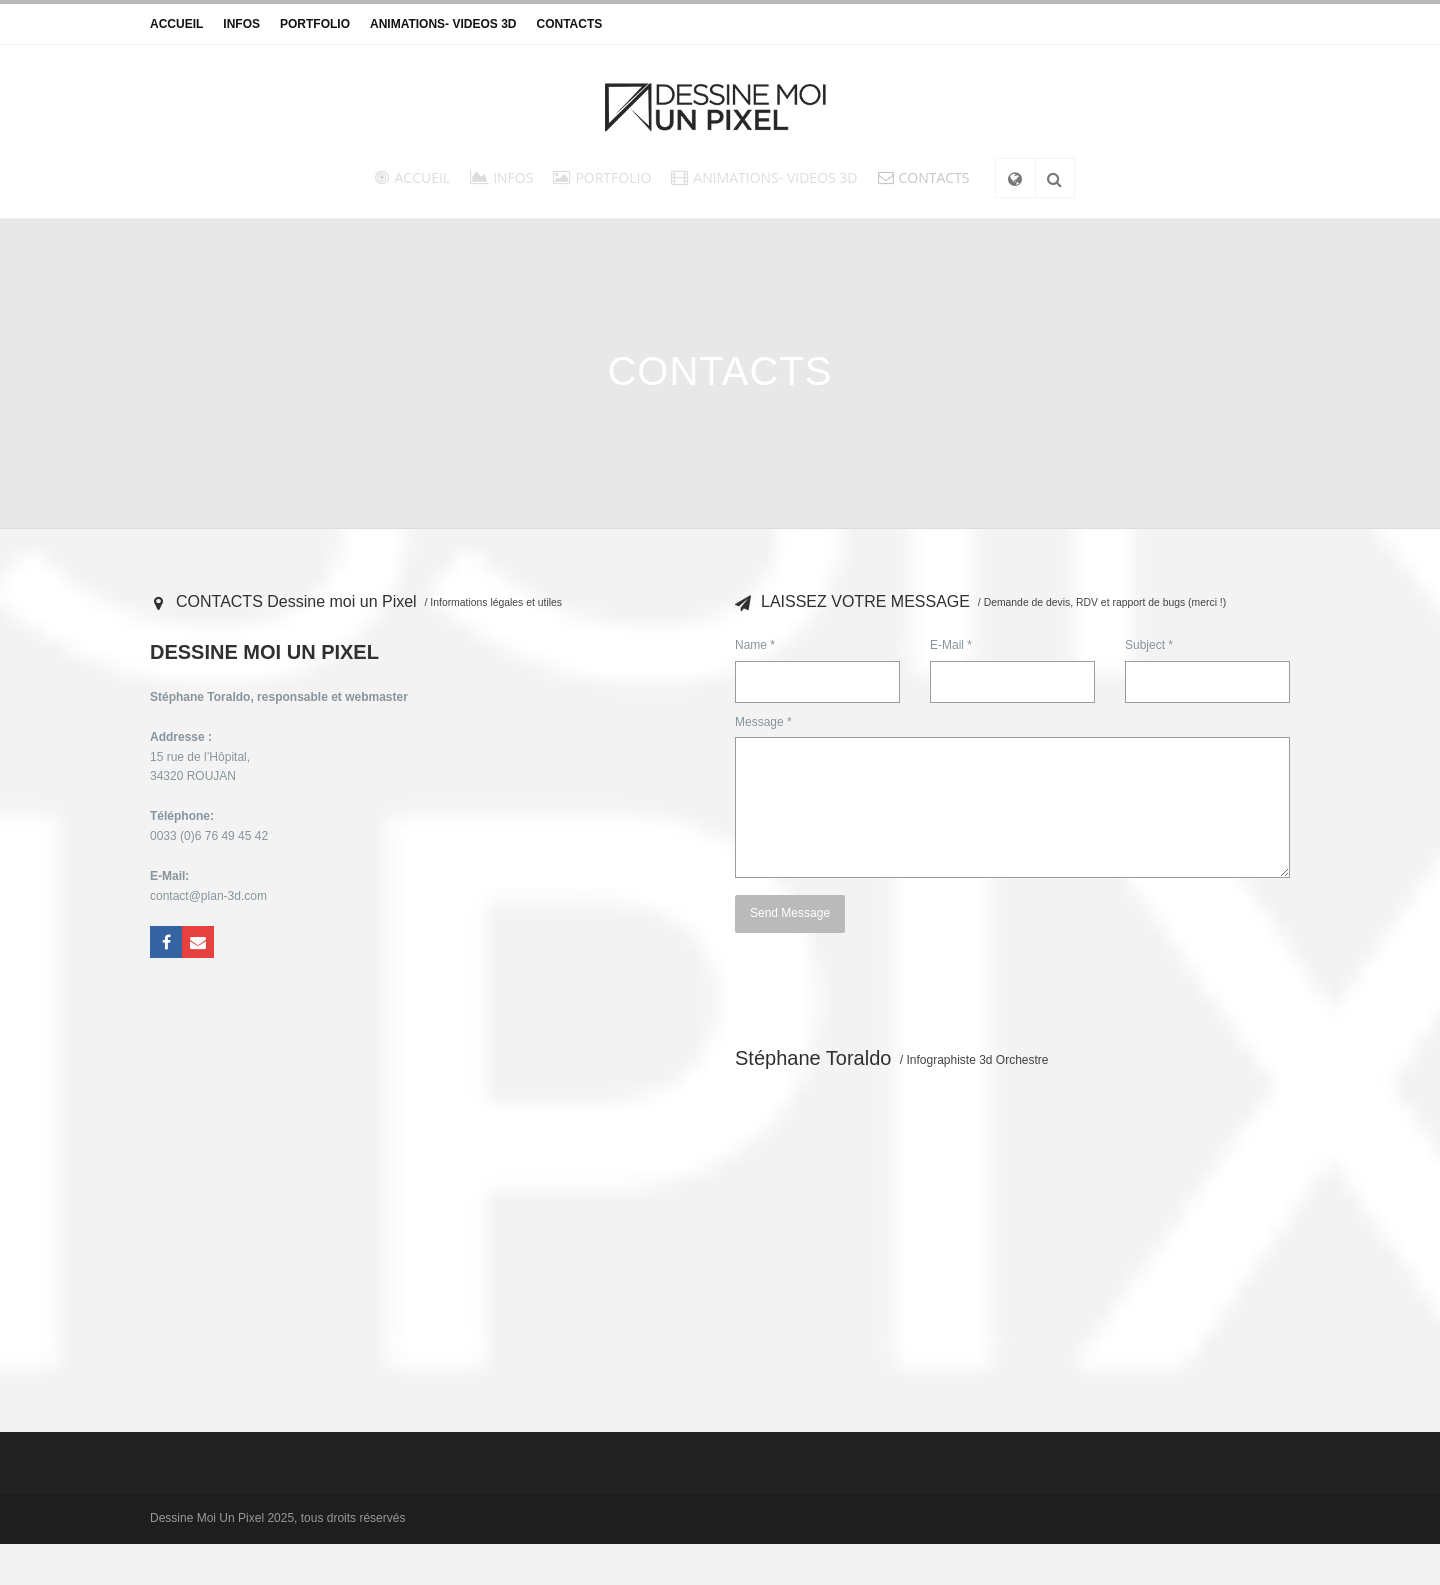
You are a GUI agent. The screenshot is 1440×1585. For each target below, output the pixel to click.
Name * (755, 645)
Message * (763, 722)
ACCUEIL (176, 24)
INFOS (241, 24)
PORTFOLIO (315, 24)
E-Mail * (951, 645)
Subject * (1149, 645)
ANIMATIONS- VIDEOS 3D (443, 24)
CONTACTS (569, 24)
